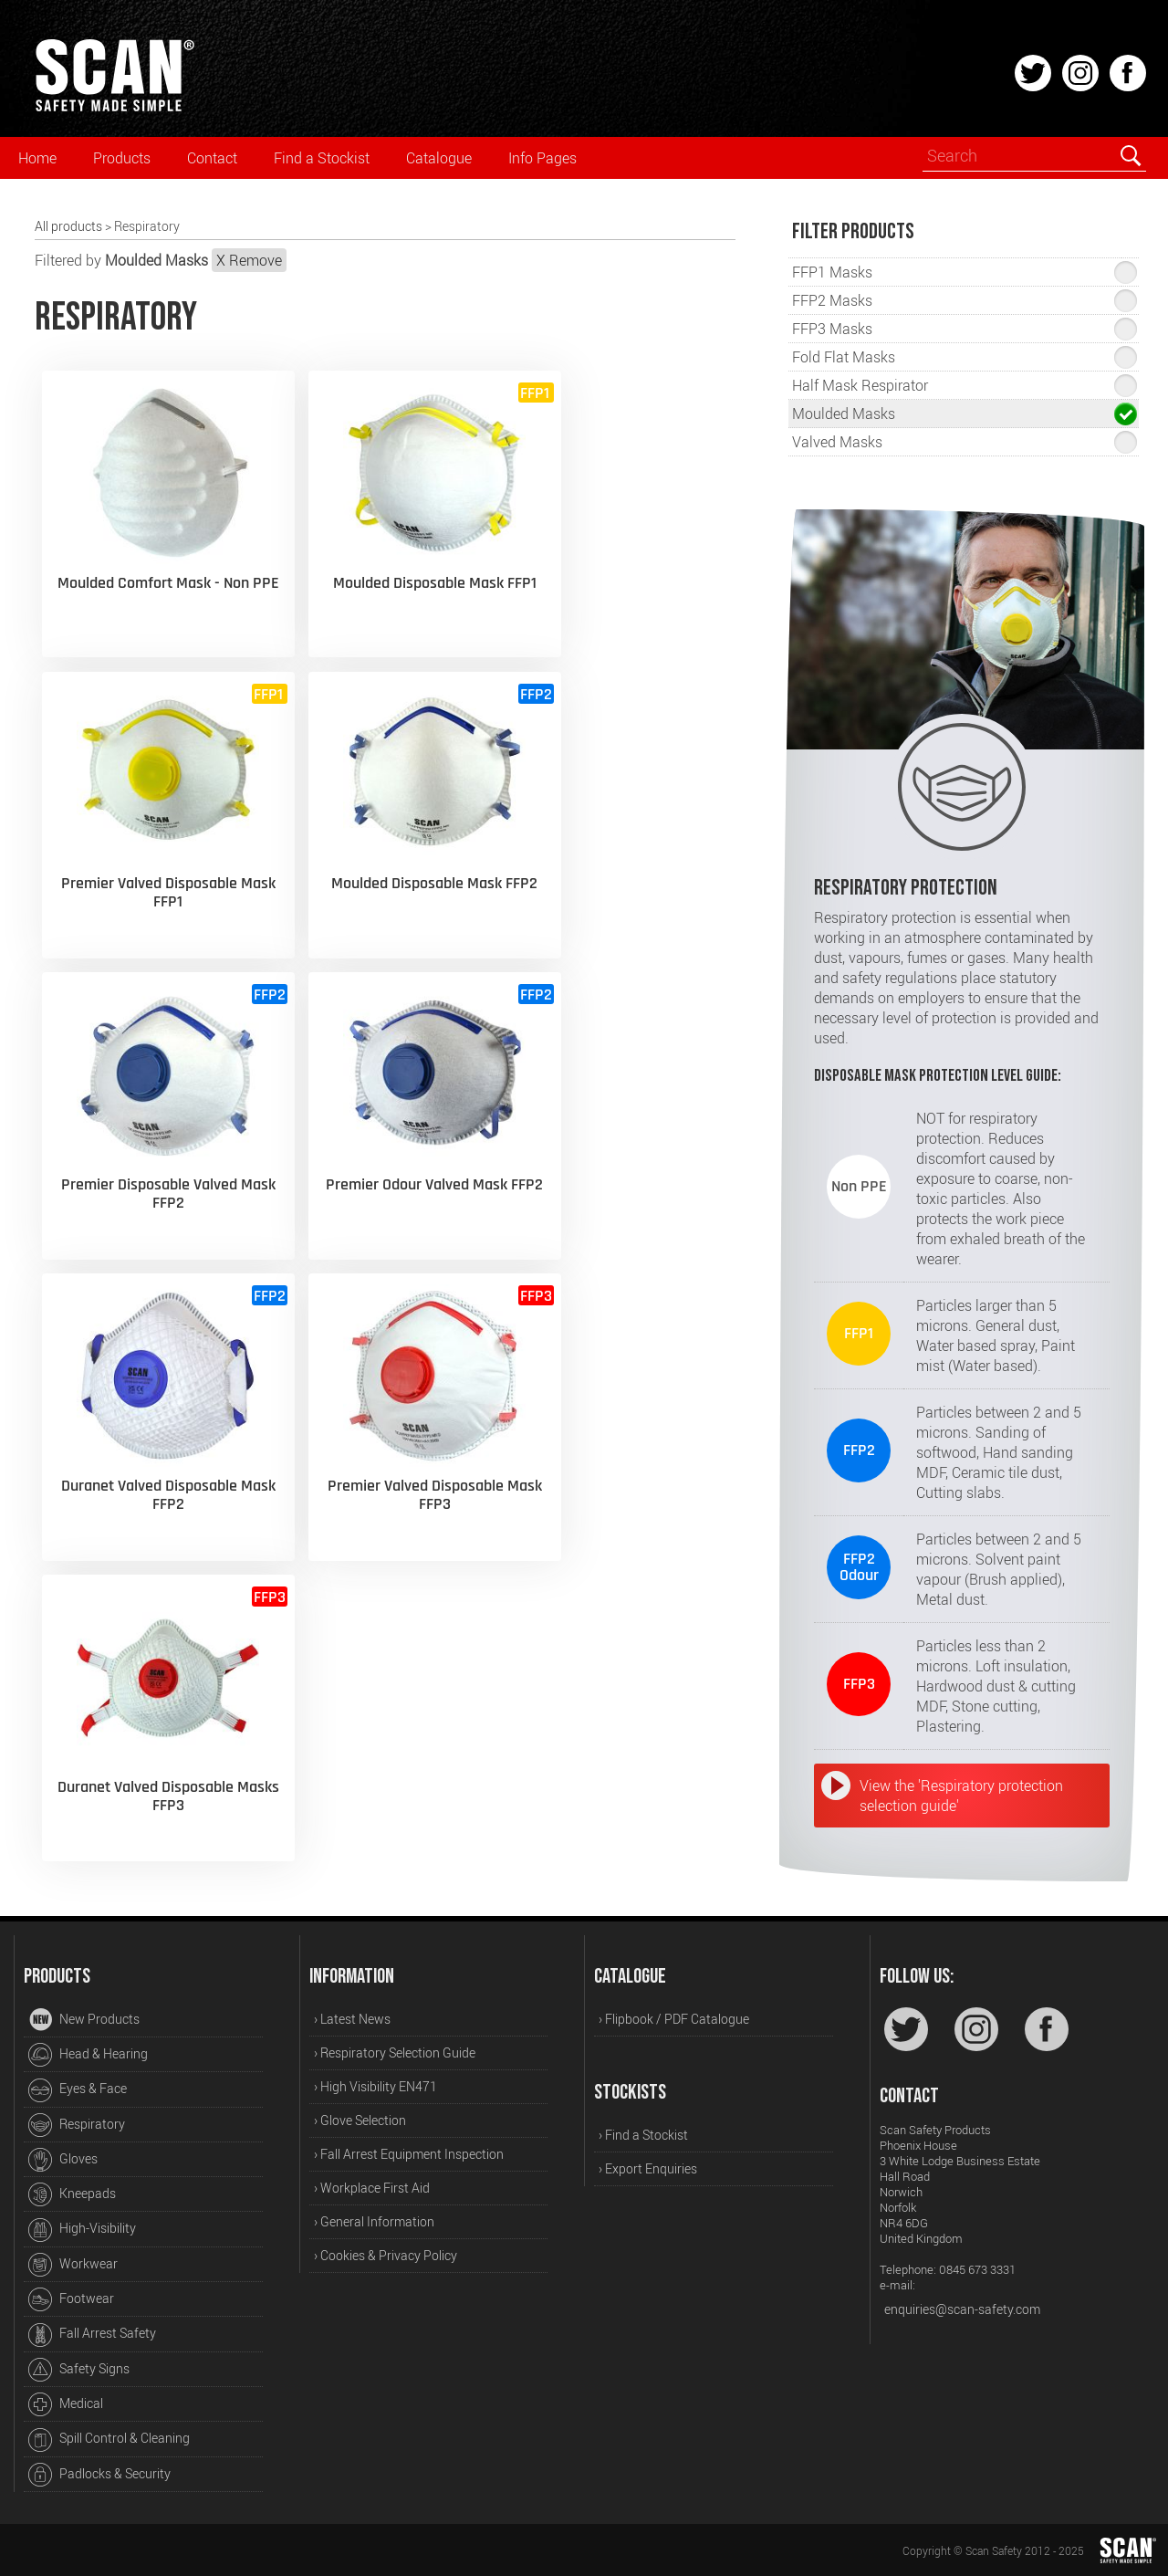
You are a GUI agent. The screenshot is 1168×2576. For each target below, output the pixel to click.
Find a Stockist (322, 158)
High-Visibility (82, 2230)
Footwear (71, 2299)
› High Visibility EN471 (375, 2086)
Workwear (73, 2265)
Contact (212, 158)
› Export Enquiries (648, 2168)
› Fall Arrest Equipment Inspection (409, 2153)
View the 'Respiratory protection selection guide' (961, 1795)
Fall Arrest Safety (92, 2335)
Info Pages (542, 158)
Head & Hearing (88, 2055)
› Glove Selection (360, 2120)
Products (122, 158)
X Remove (249, 260)
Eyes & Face (77, 2090)
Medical (65, 2404)
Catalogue (439, 158)
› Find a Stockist (643, 2134)
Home (37, 158)
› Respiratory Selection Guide (394, 2052)
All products (68, 226)
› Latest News (352, 2018)
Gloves (63, 2160)
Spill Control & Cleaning (109, 2440)
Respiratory (76, 2125)
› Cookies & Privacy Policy (385, 2255)
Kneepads (72, 2194)
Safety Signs (79, 2370)
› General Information (374, 2221)
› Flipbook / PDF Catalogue (674, 2018)
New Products (84, 2020)
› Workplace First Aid (372, 2187)
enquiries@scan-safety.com (962, 2309)
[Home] (114, 109)
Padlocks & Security (99, 2475)
